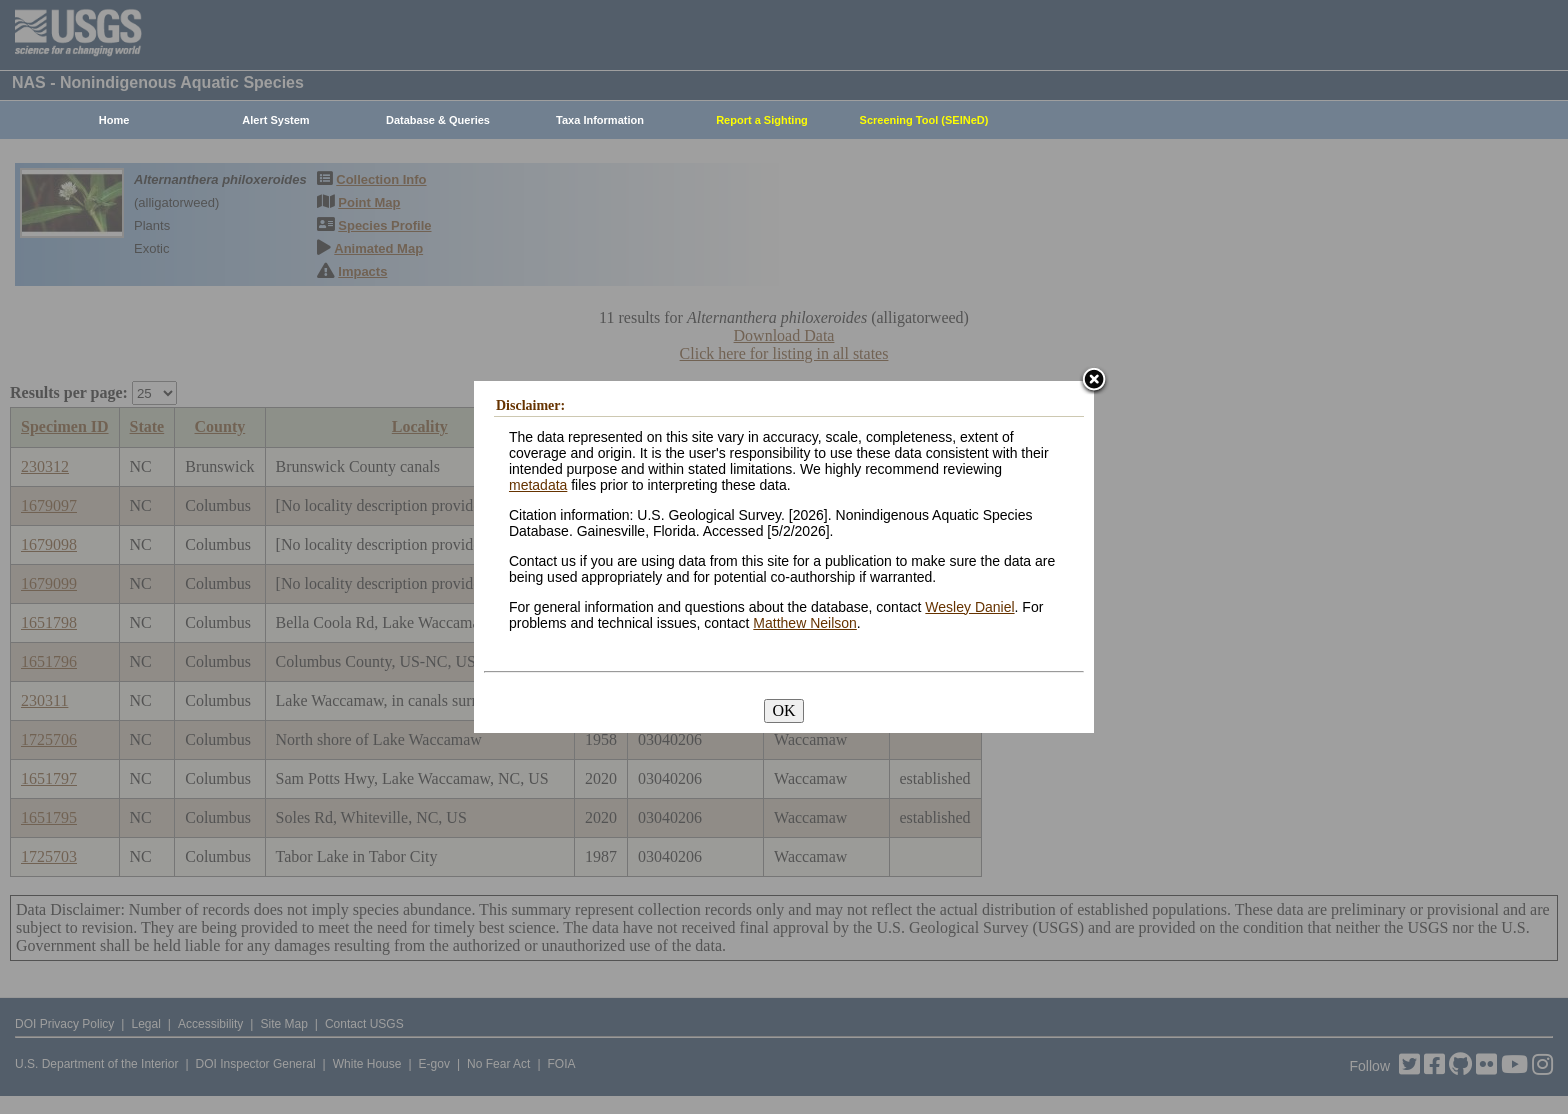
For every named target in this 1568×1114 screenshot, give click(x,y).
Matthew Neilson (805, 623)
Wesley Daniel (969, 607)
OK (783, 710)
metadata (538, 485)
